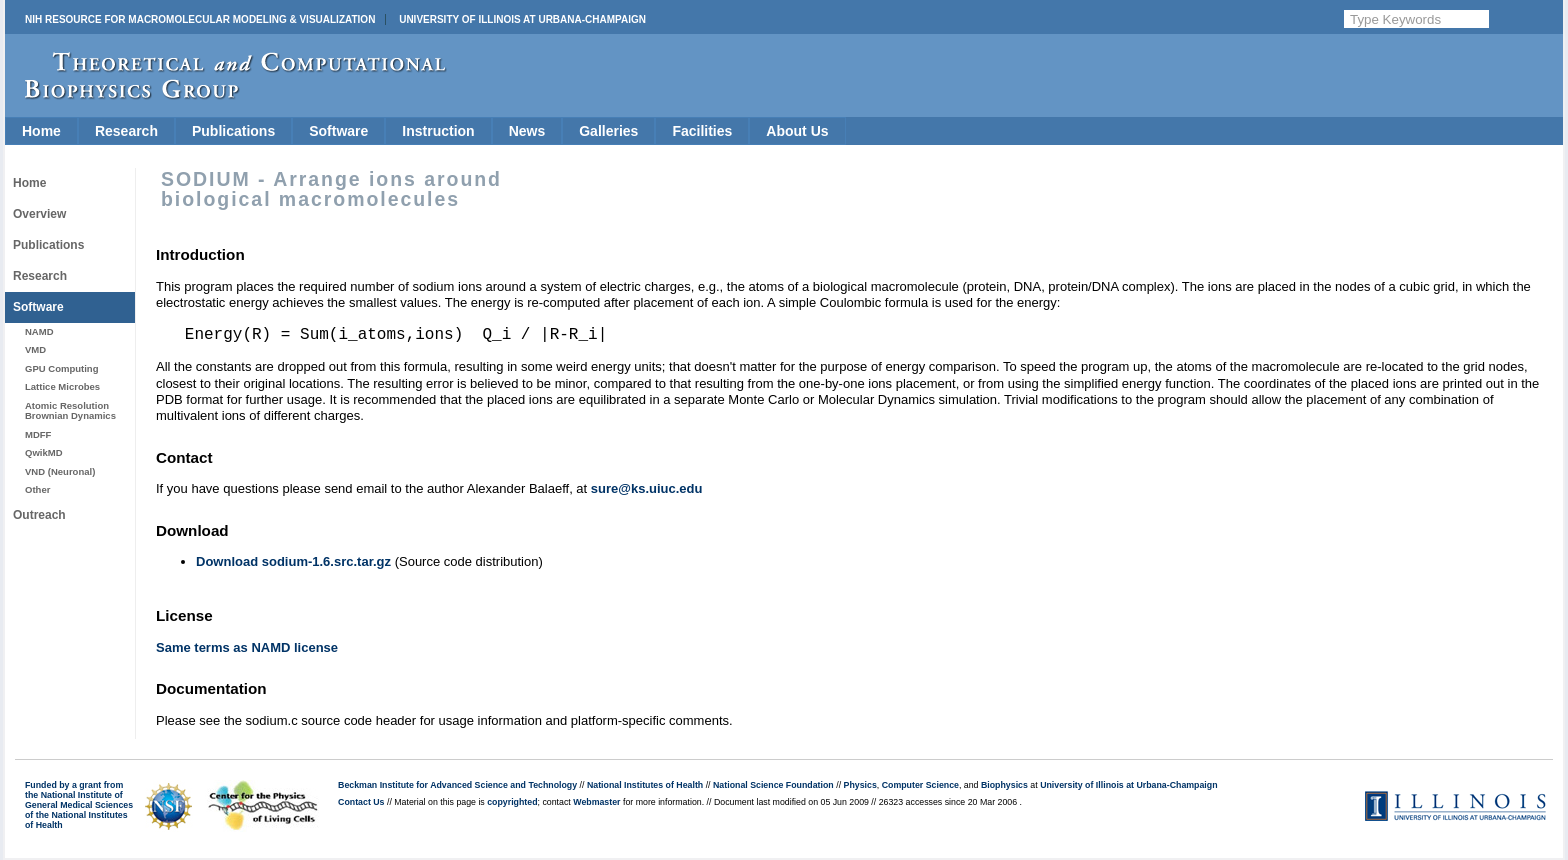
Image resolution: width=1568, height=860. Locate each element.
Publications (233, 131)
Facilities (702, 131)
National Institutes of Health (645, 785)
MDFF (38, 434)
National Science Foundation (773, 785)
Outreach (39, 515)
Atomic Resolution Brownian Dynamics (70, 410)
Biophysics (1004, 785)
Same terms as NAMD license (247, 647)
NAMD (39, 331)
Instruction (438, 131)
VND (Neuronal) (60, 471)
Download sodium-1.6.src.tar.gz (293, 561)
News (527, 131)
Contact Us (361, 802)
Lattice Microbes (62, 386)
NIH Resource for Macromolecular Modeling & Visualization (200, 19)
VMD (35, 349)
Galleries (608, 131)
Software (338, 131)
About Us (797, 131)
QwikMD (44, 452)
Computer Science (920, 785)
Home (41, 131)
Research (126, 131)
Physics (860, 785)
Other (37, 489)
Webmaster (596, 802)
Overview (39, 214)
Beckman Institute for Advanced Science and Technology (457, 785)
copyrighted (512, 802)
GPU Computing (61, 368)
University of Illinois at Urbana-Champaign (522, 19)
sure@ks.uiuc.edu (647, 488)
